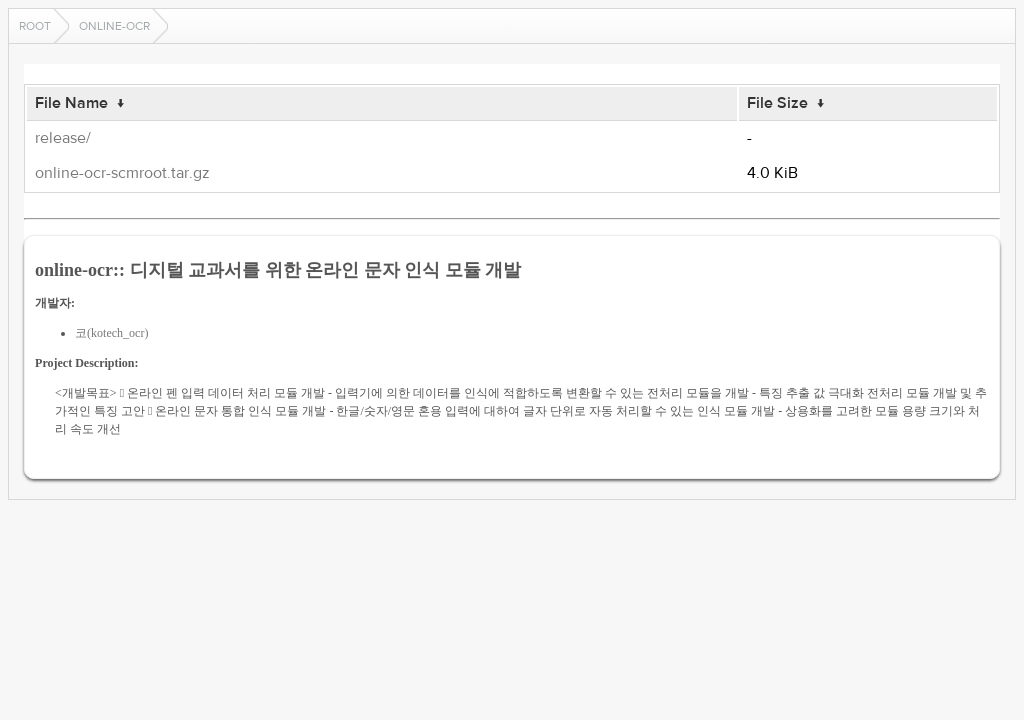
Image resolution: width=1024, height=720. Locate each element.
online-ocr (114, 26)
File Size (777, 103)
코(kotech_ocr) (111, 333)
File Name (71, 103)
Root (35, 26)
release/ (63, 138)
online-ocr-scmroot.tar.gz (122, 173)
